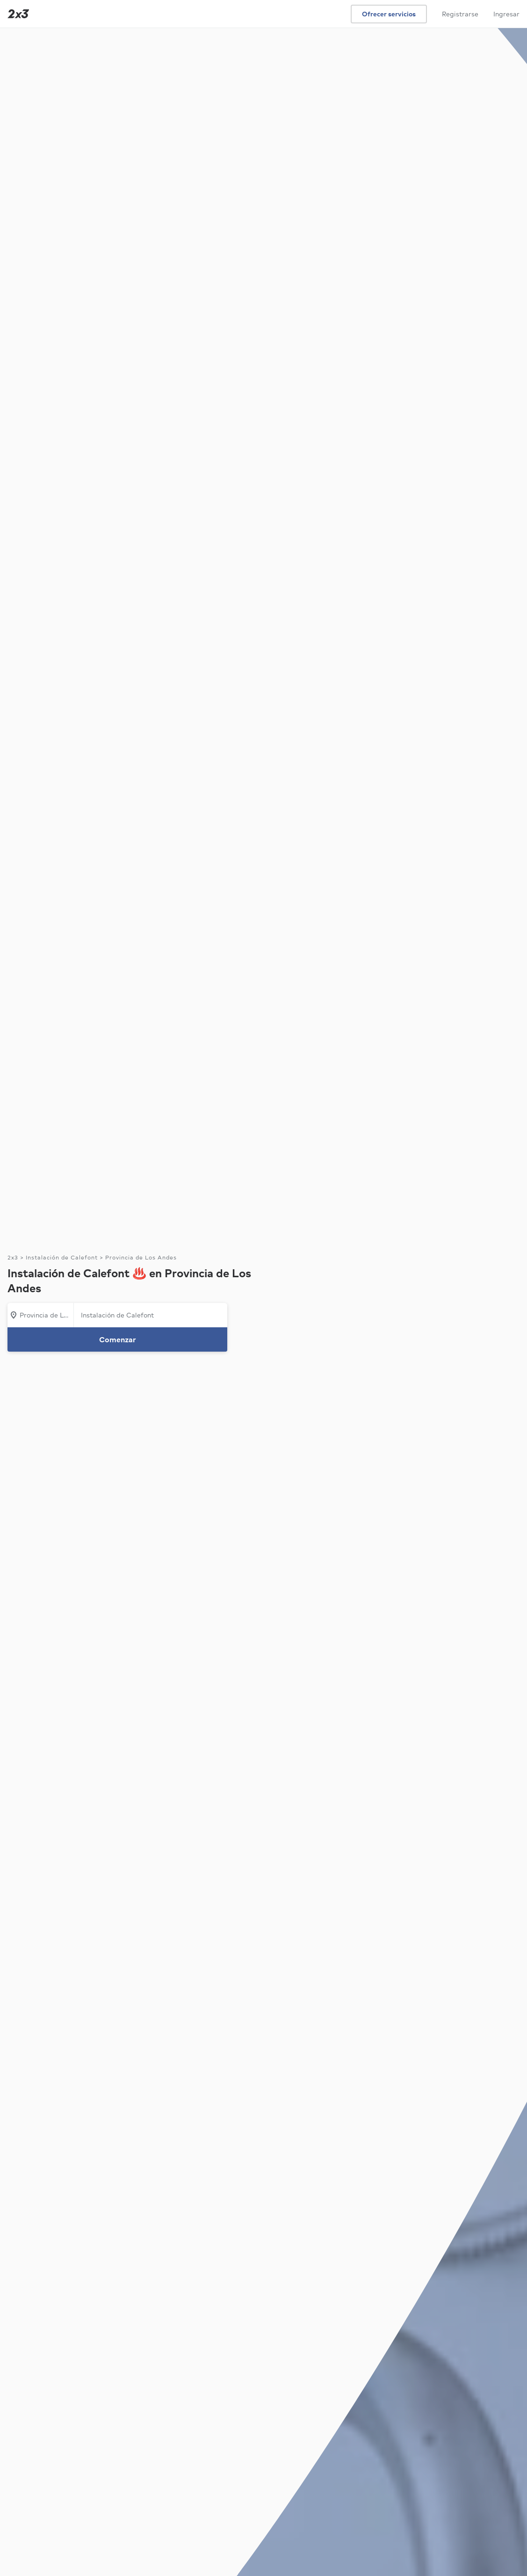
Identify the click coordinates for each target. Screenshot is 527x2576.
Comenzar (117, 1339)
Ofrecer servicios (389, 14)
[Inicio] (16, 14)
